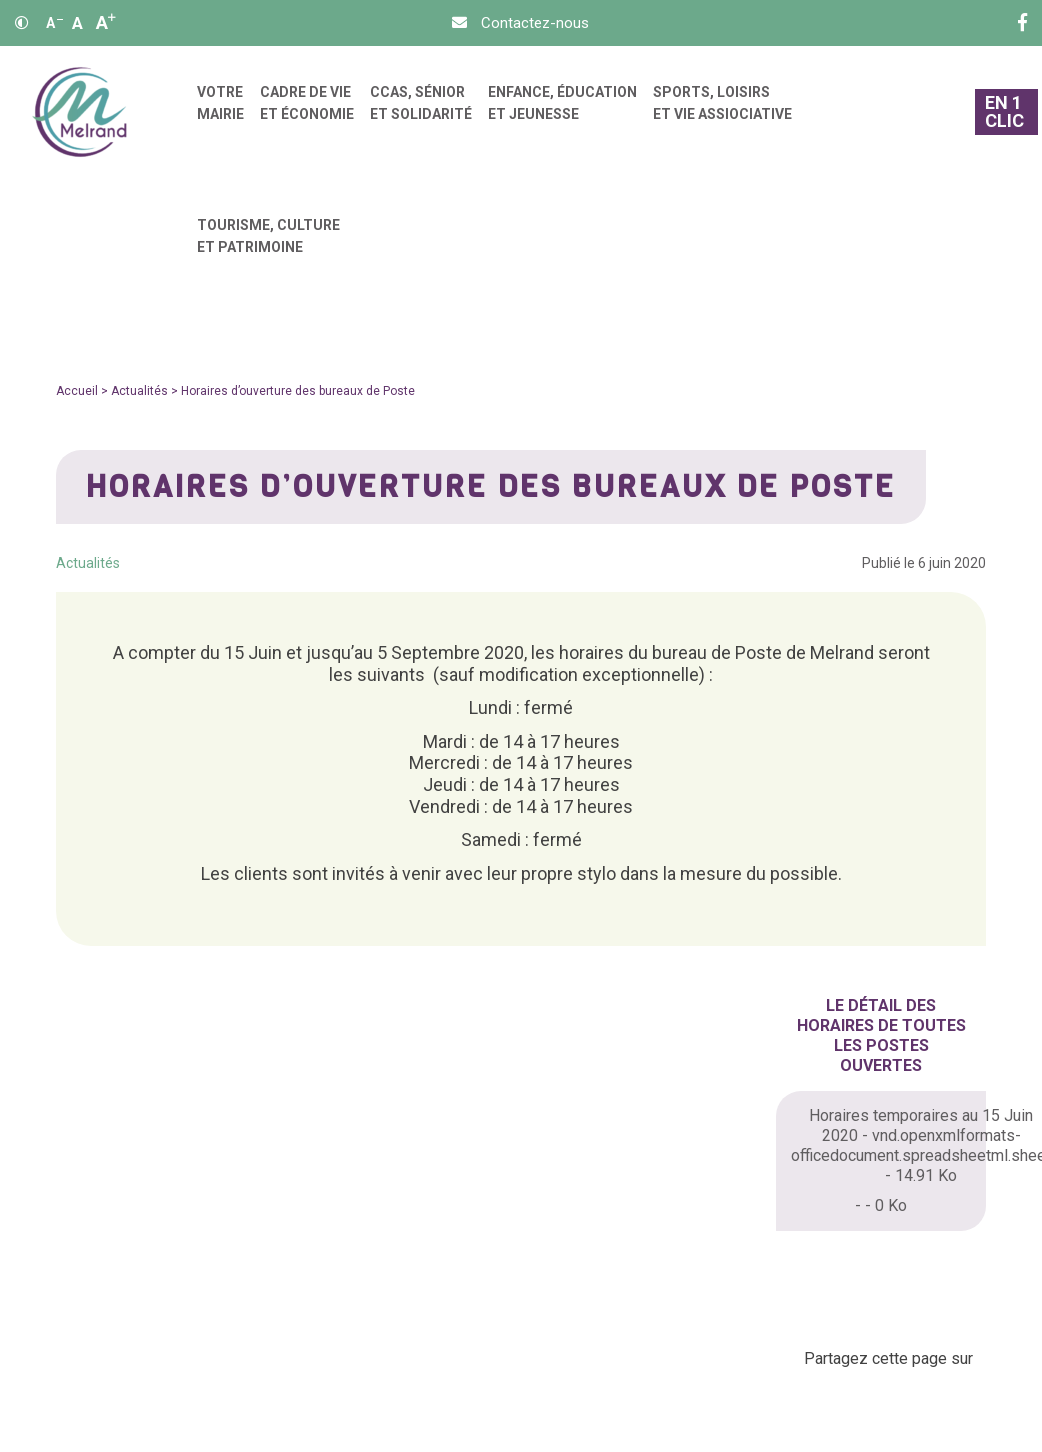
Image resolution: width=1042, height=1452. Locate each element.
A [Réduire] (54, 23)
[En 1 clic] (1006, 112)
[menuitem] (220, 112)
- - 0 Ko (881, 1205)
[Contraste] (22, 23)
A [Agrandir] (106, 22)
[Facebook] (1022, 23)
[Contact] (520, 23)
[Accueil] (79, 112)
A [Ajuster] (77, 23)
